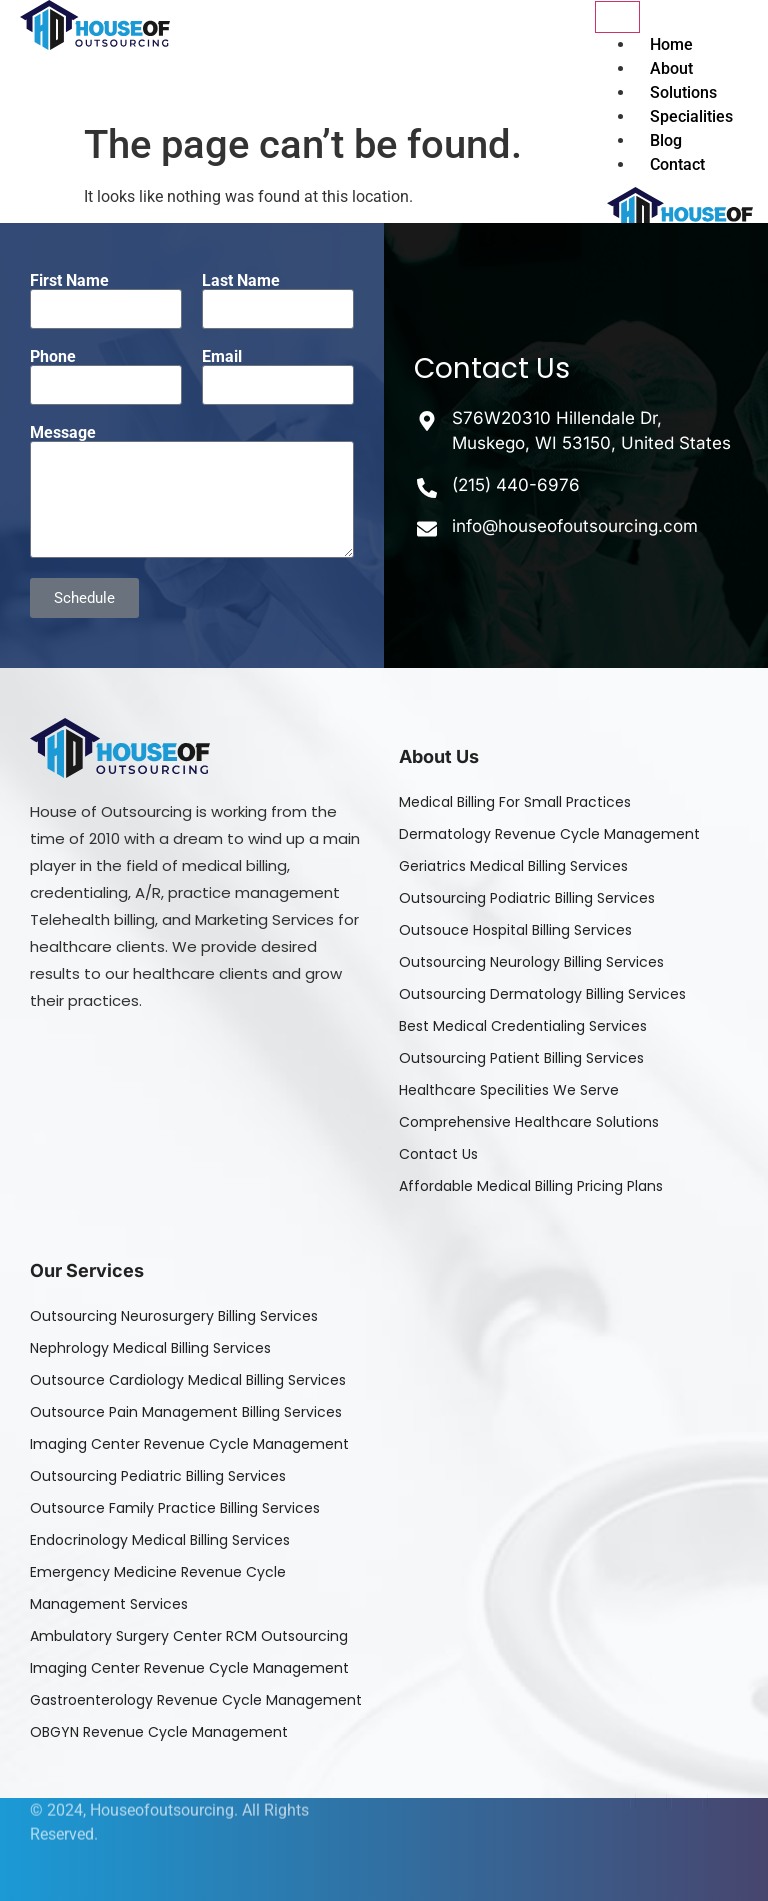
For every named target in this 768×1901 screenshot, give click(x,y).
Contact (677, 164)
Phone (53, 357)
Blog (666, 140)
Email (222, 357)
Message (63, 433)
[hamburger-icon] (617, 17)
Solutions (683, 92)
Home (671, 44)
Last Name (241, 281)
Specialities (691, 116)
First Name (69, 281)
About (671, 68)
